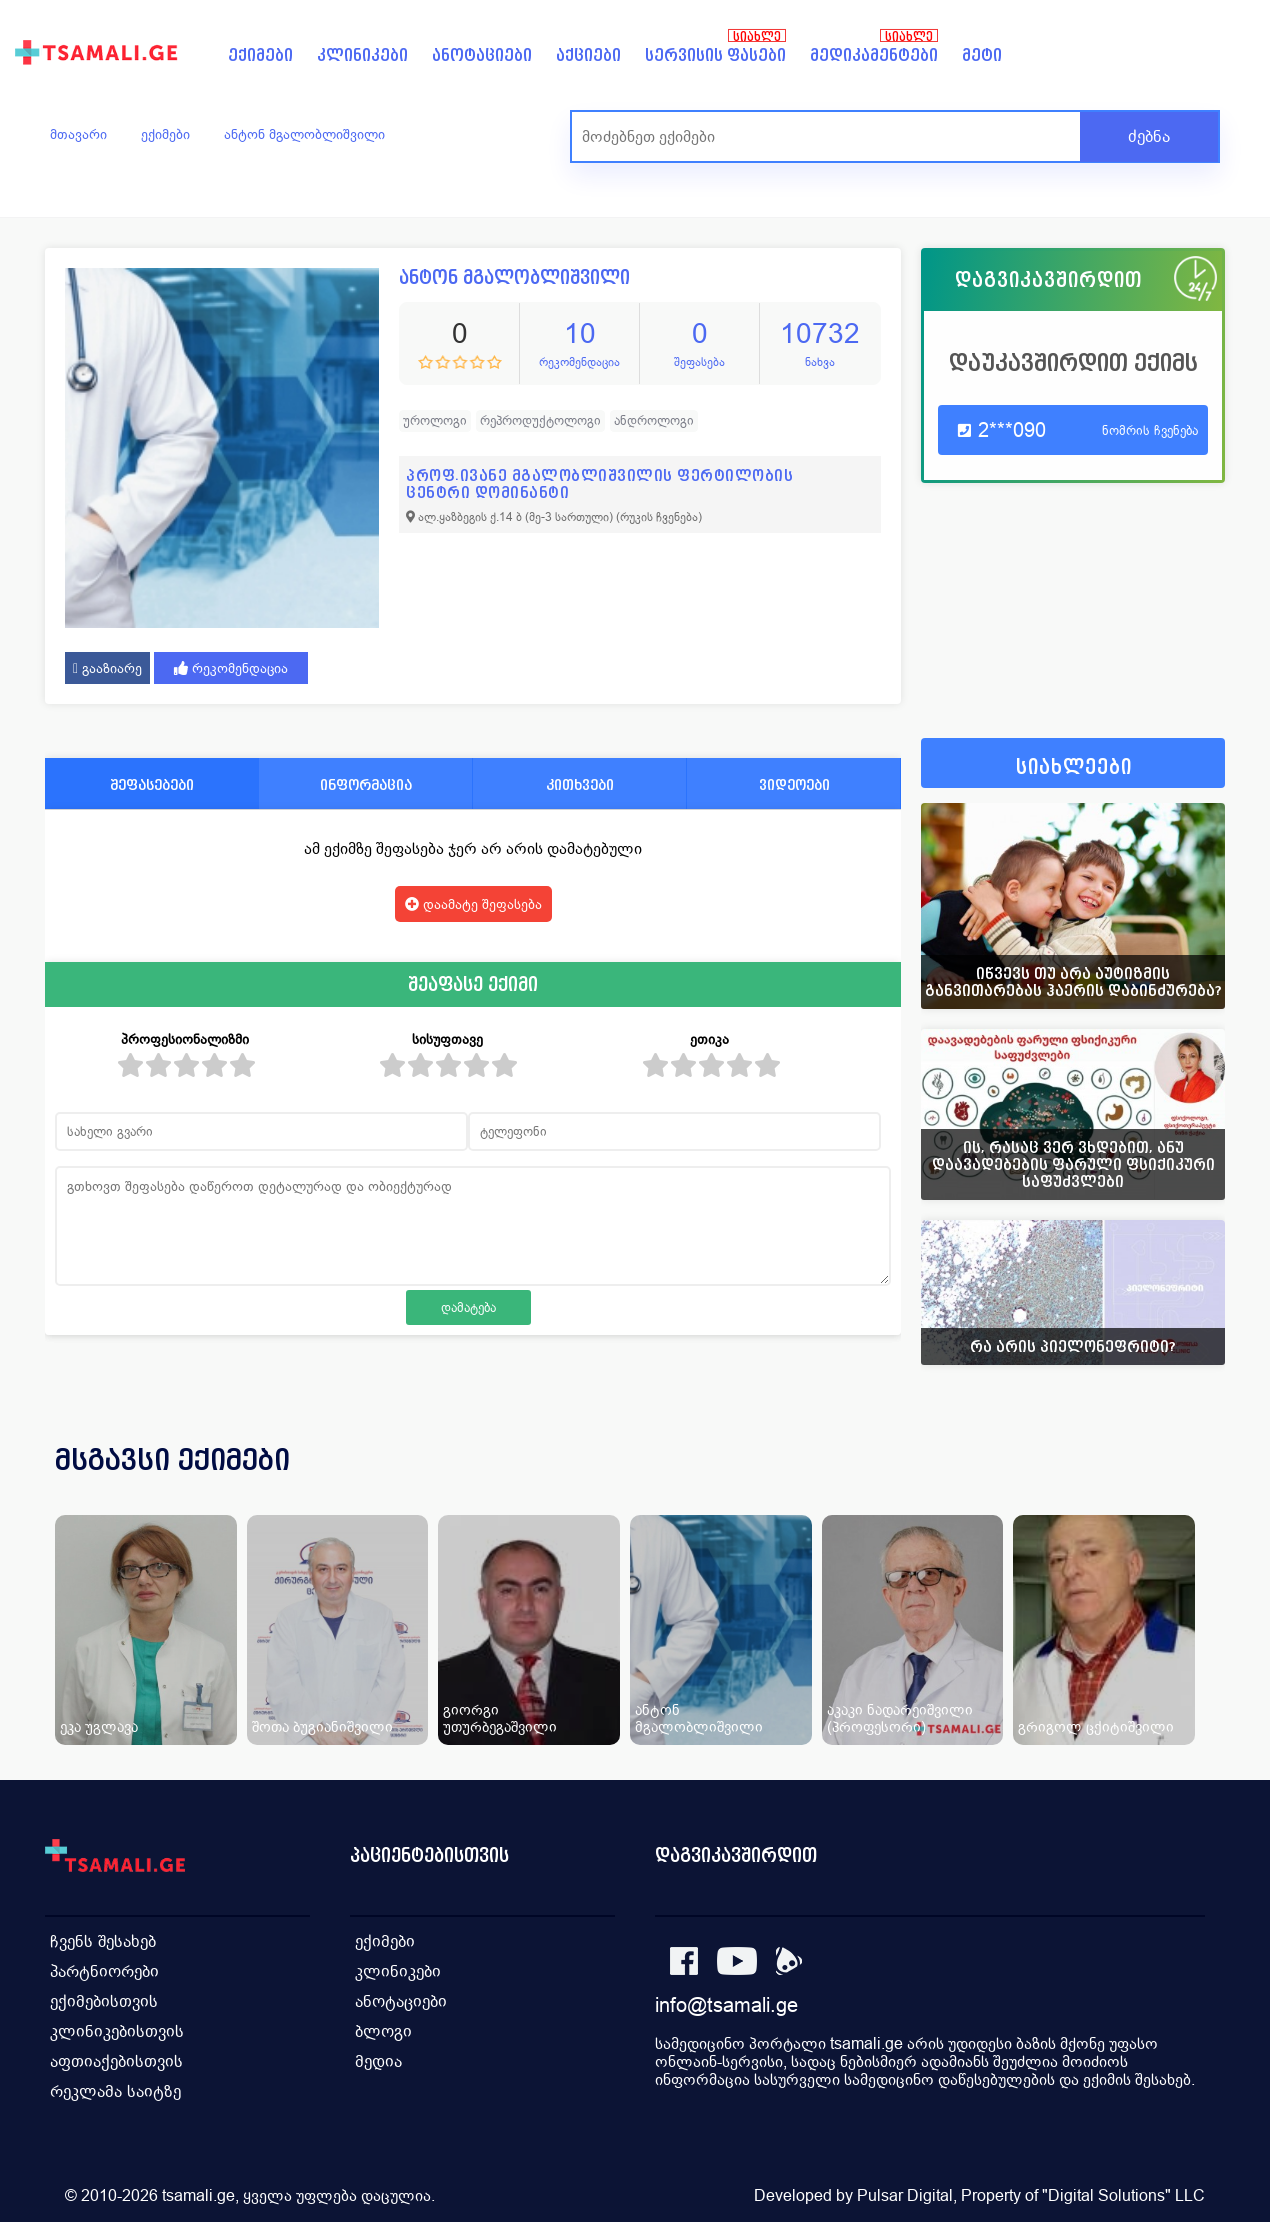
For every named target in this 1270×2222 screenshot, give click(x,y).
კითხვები (580, 784)
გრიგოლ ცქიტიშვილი (1096, 1726)
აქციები (588, 55)
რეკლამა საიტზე (115, 2091)
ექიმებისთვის (104, 2001)
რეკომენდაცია (231, 668)
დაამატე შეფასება (473, 904)
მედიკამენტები (874, 55)
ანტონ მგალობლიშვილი (304, 134)
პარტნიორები (104, 1971)
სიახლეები (1074, 767)
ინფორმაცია (366, 784)
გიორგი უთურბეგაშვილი (500, 1718)
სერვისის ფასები (715, 55)
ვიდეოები (794, 784)
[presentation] (1182, 1484)
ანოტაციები (482, 55)
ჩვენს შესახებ (103, 1941)
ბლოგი (383, 2031)
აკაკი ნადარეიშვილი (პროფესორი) (900, 1718)
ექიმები (260, 55)
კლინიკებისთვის (117, 2031)
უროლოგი (435, 420)
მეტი (982, 55)
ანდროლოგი (654, 420)
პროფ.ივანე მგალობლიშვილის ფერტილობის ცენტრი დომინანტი (599, 484)
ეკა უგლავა (99, 1726)
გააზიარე (107, 668)
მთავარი (78, 134)
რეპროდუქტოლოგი (540, 420)
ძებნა (1149, 136)
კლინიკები (362, 55)
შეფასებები (152, 784)
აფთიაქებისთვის (116, 2061)
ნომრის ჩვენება (1150, 430)
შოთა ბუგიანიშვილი (322, 1726)
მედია (378, 2061)
